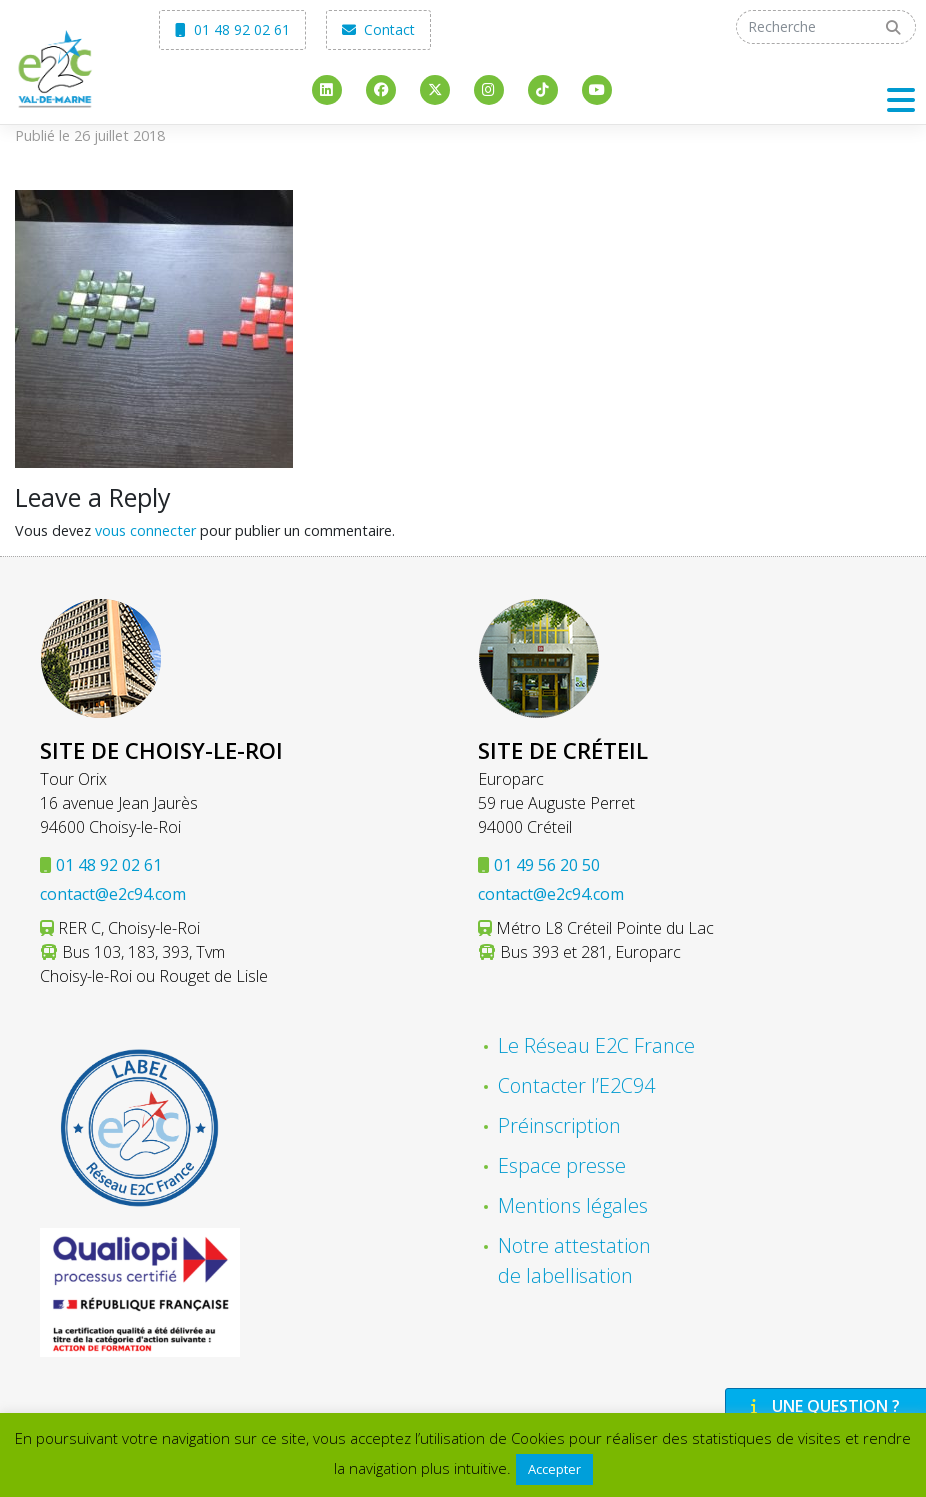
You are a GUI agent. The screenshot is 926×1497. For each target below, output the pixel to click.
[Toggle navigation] (901, 99)
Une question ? (823, 1406)
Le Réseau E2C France (596, 1045)
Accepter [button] (554, 1469)
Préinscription (559, 1125)
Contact (378, 29)
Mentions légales (573, 1205)
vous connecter (145, 530)
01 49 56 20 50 (547, 865)
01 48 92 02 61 (232, 29)
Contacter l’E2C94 (576, 1085)
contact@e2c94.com (113, 894)
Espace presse (562, 1165)
